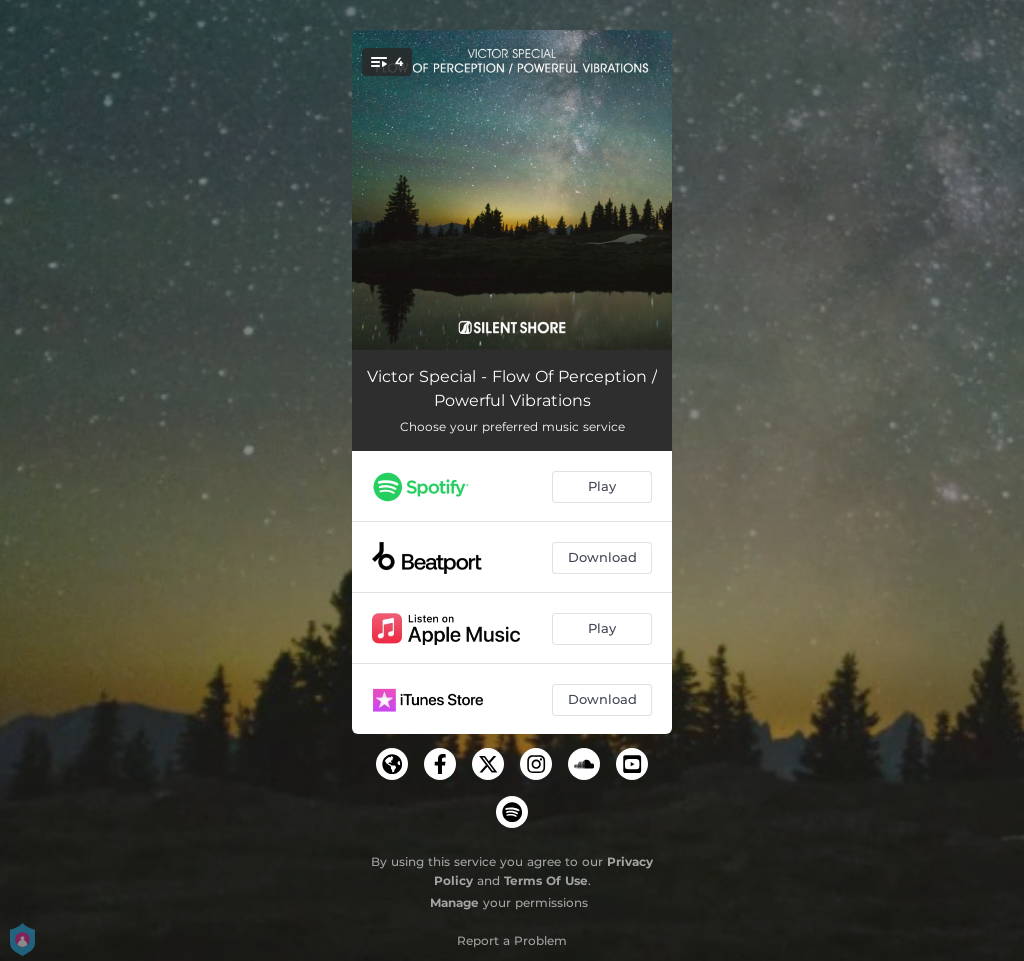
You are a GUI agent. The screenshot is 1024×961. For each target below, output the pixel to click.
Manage (454, 902)
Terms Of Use (546, 880)
